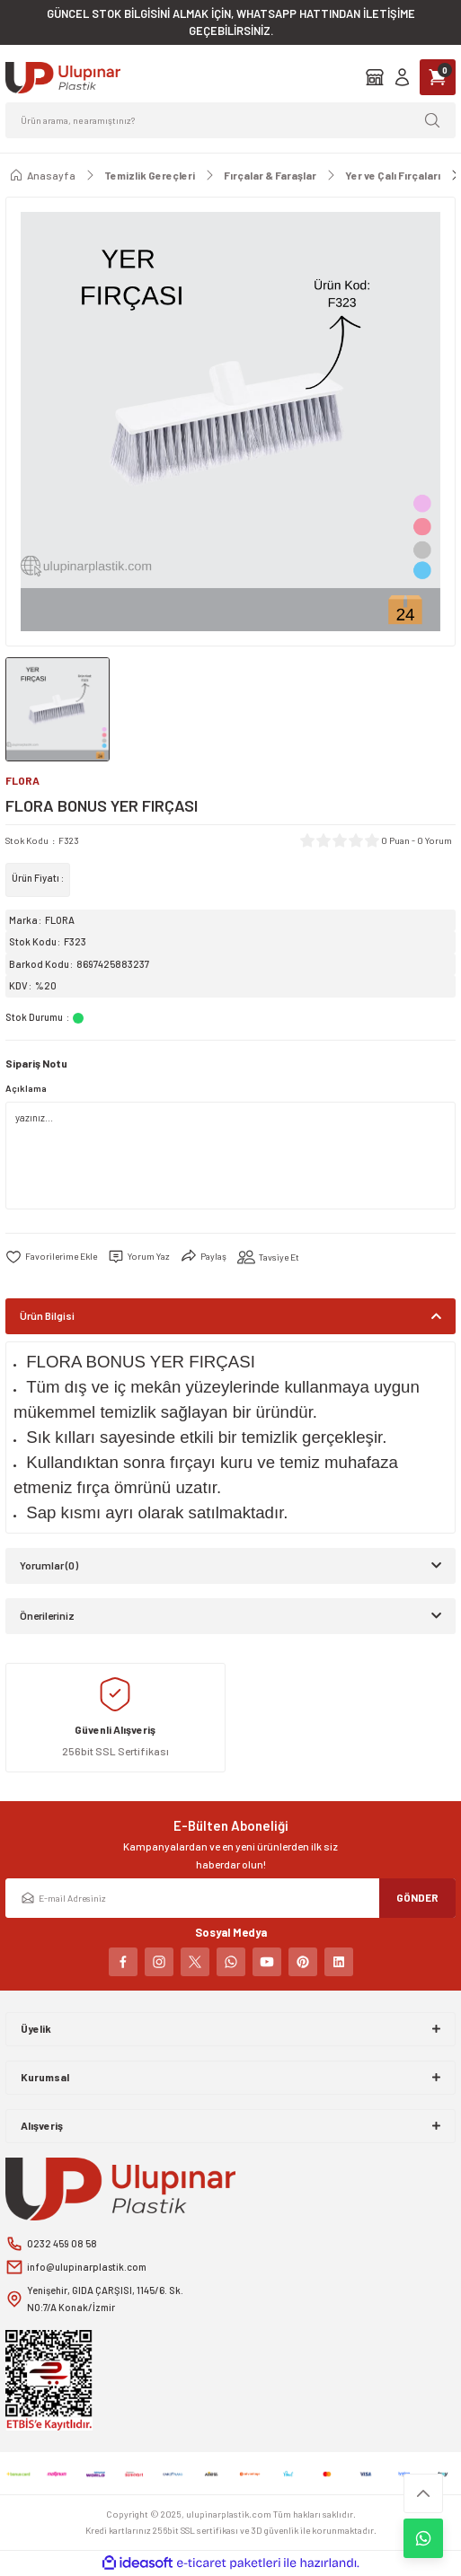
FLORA (60, 920)
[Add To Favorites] (51, 1256)
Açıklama (26, 1088)
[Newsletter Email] (230, 1898)
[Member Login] (402, 77)
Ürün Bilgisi (47, 1315)
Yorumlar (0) (49, 1565)
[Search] (230, 120)
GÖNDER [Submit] (417, 1897)
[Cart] (438, 77)
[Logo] (62, 77)
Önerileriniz (47, 1615)
